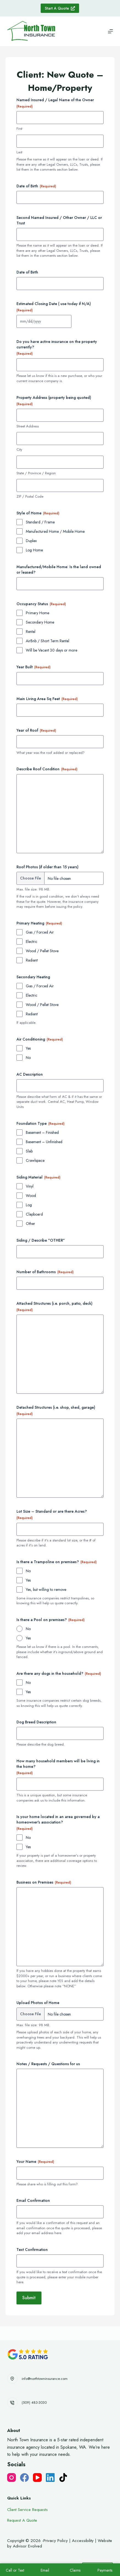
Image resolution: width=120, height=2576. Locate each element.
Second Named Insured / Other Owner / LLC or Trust (59, 220)
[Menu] (110, 31)
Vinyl (30, 1186)
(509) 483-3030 (34, 2402)
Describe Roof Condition (46, 769)
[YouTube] (37, 2477)
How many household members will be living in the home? (58, 1766)
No (28, 1057)
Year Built (33, 667)
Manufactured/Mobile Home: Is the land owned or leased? (58, 569)
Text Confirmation (32, 2249)
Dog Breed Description (36, 1722)
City (19, 449)
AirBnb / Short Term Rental (47, 641)
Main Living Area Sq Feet (47, 698)
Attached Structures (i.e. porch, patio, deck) (54, 1306)
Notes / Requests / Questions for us (48, 2064)
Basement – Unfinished (44, 1142)
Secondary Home (40, 622)
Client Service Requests (27, 2510)
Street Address (27, 426)
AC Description (29, 1074)
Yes (28, 1048)
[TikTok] (63, 2477)
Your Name (35, 2161)
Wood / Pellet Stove (42, 951)
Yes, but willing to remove (46, 1589)
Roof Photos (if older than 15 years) (47, 867)
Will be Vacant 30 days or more (51, 650)
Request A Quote (22, 2520)
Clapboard (34, 1214)
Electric (31, 941)
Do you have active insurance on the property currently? (56, 347)
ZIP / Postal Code (29, 496)
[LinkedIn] (50, 2477)
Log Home (34, 550)
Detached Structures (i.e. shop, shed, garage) (55, 1410)
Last (19, 152)
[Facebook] (24, 2477)
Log (29, 1205)
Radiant (32, 960)
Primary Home (37, 613)
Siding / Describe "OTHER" (40, 1240)
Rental (30, 631)
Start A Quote (60, 8)
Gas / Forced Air (40, 932)
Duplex (31, 540)
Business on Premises (43, 1882)
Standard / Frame (40, 522)
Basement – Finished (42, 1132)
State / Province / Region (36, 473)
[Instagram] (11, 2477)
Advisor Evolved (27, 2546)
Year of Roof (36, 730)
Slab (29, 1151)
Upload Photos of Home (37, 2002)
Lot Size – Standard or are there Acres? (51, 1514)
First (19, 128)
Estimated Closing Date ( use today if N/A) (53, 307)
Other (30, 1223)
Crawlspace (35, 1160)
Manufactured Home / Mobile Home (55, 531)
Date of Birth (36, 186)
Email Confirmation (33, 2200)
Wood (31, 1195)
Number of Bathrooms (45, 1272)
